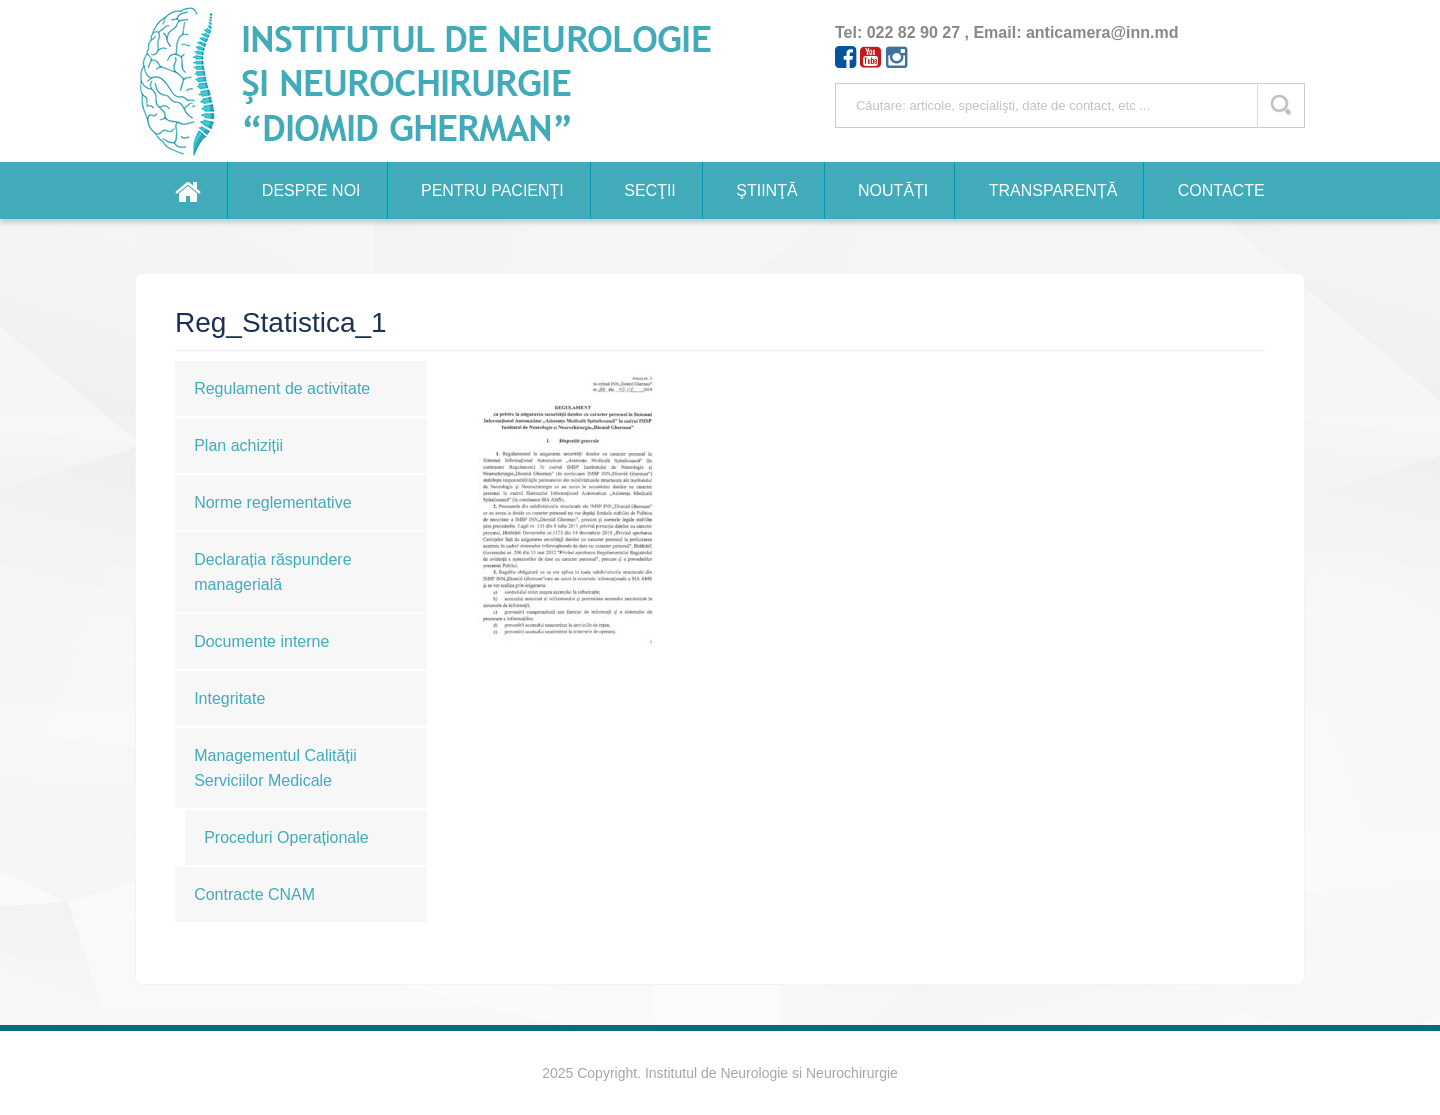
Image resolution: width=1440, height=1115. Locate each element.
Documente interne (261, 641)
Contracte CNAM (254, 894)
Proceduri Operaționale (286, 837)
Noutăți (893, 190)
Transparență (1053, 190)
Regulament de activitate (282, 388)
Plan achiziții (238, 445)
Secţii (650, 190)
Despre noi (311, 190)
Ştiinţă (766, 190)
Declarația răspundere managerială (272, 572)
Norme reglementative (272, 502)
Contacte (1221, 190)
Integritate (229, 698)
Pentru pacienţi (492, 190)
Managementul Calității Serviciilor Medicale (275, 768)
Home (188, 190)
